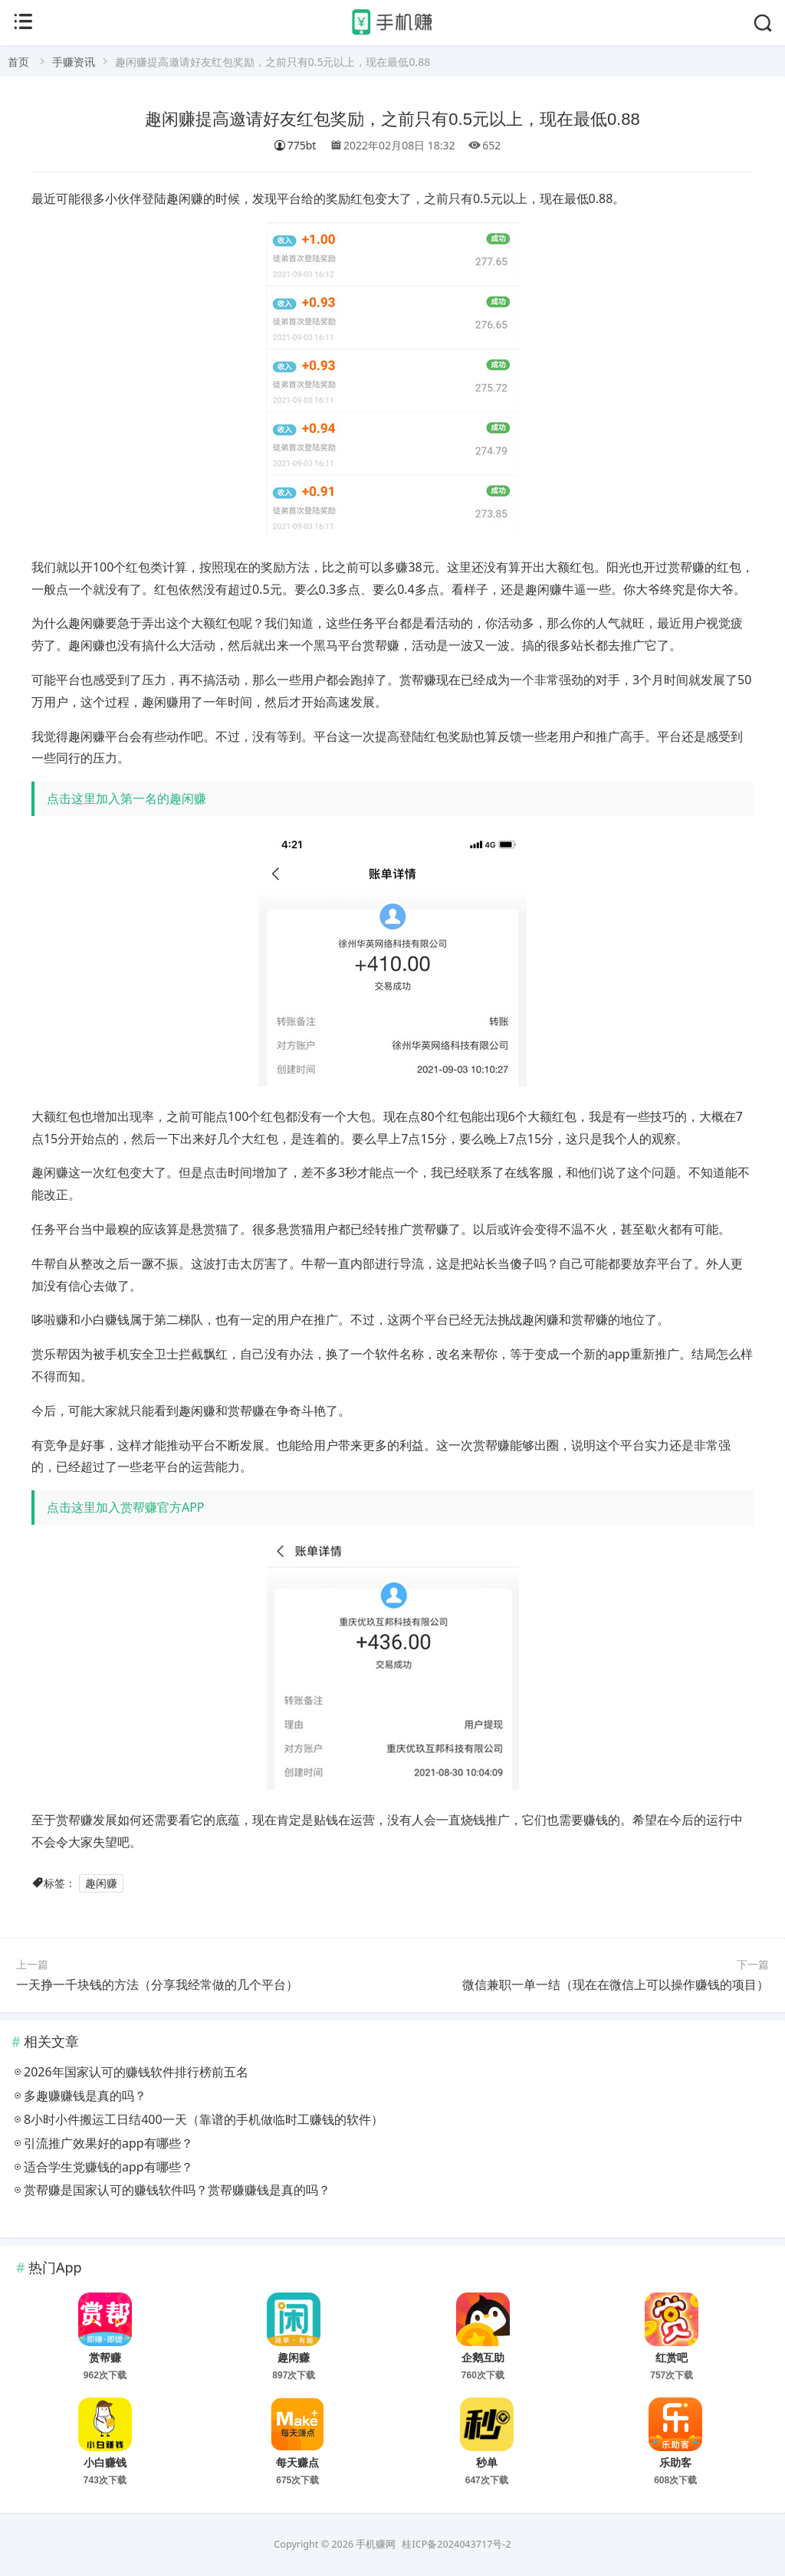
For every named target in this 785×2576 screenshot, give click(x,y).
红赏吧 (671, 2358)
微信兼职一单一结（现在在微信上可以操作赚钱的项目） (615, 1984)
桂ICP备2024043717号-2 (456, 2544)
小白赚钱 (105, 2462)
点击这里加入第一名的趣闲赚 (126, 798)
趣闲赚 (101, 1883)
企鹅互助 (482, 2358)
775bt (295, 145)
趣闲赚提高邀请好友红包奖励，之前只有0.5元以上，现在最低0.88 (392, 119)
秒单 (487, 2462)
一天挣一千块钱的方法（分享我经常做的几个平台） (157, 1984)
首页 (18, 61)
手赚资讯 (73, 61)
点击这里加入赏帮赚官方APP (126, 1507)
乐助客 (675, 2462)
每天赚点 (297, 2462)
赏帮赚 (105, 2358)
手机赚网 (376, 2544)
